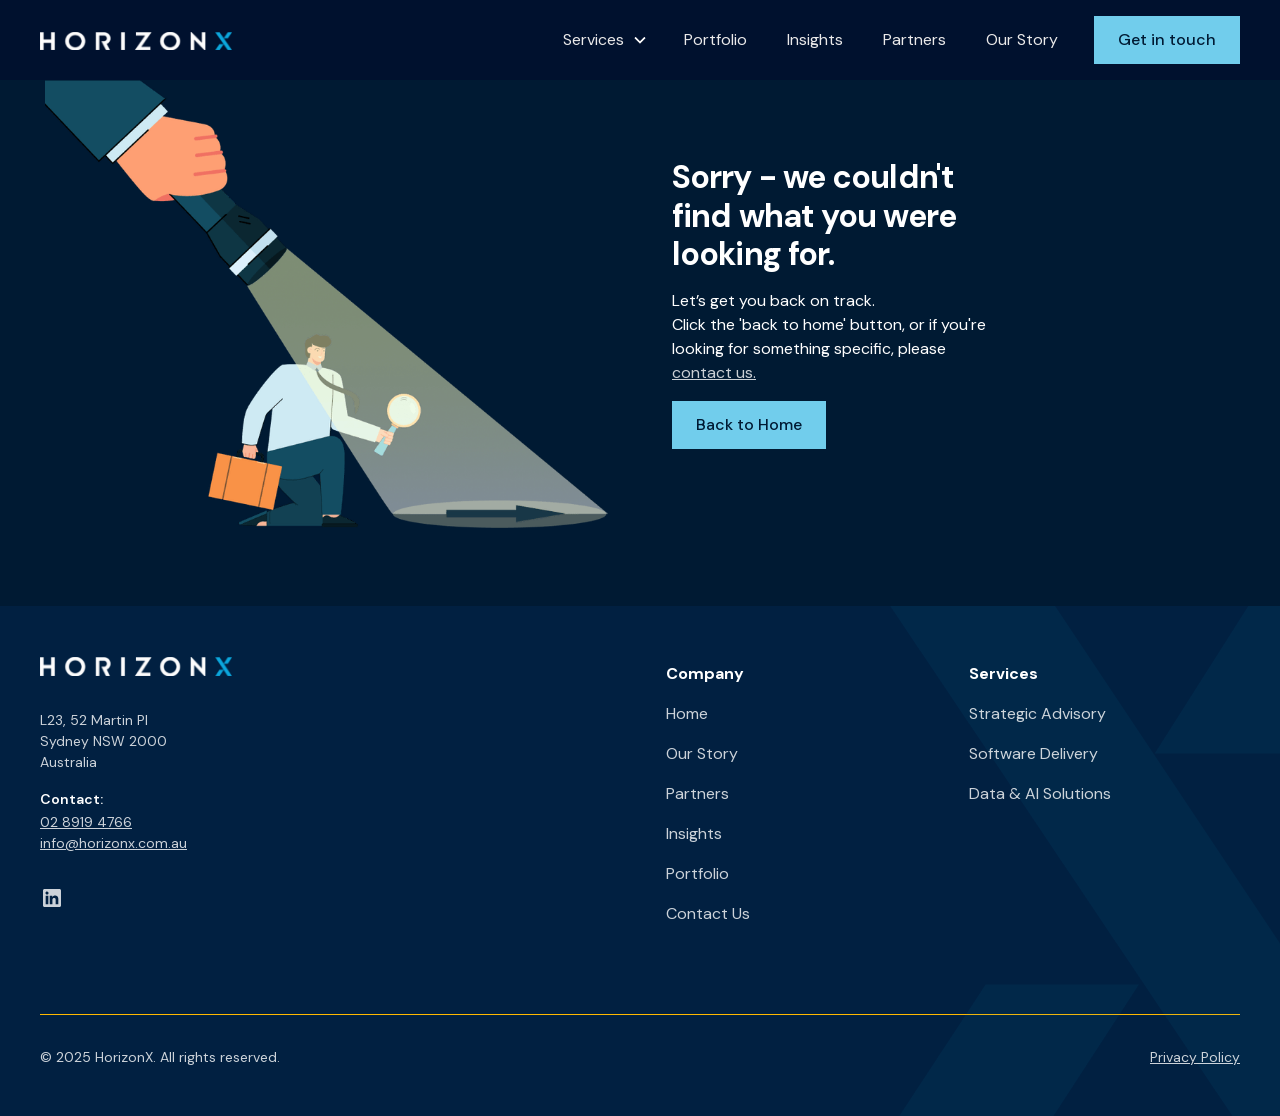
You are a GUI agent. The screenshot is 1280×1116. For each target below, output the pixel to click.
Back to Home (749, 424)
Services (593, 39)
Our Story (1022, 39)
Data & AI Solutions (1040, 793)
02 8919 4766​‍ (86, 822)
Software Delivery (1033, 753)
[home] (136, 40)
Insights (815, 39)
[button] (605, 40)
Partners (914, 39)
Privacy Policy (1195, 1057)
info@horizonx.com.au (113, 843)
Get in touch (1167, 39)
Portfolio (715, 39)
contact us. (714, 372)
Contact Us (708, 913)
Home (687, 713)
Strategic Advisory (1037, 713)
